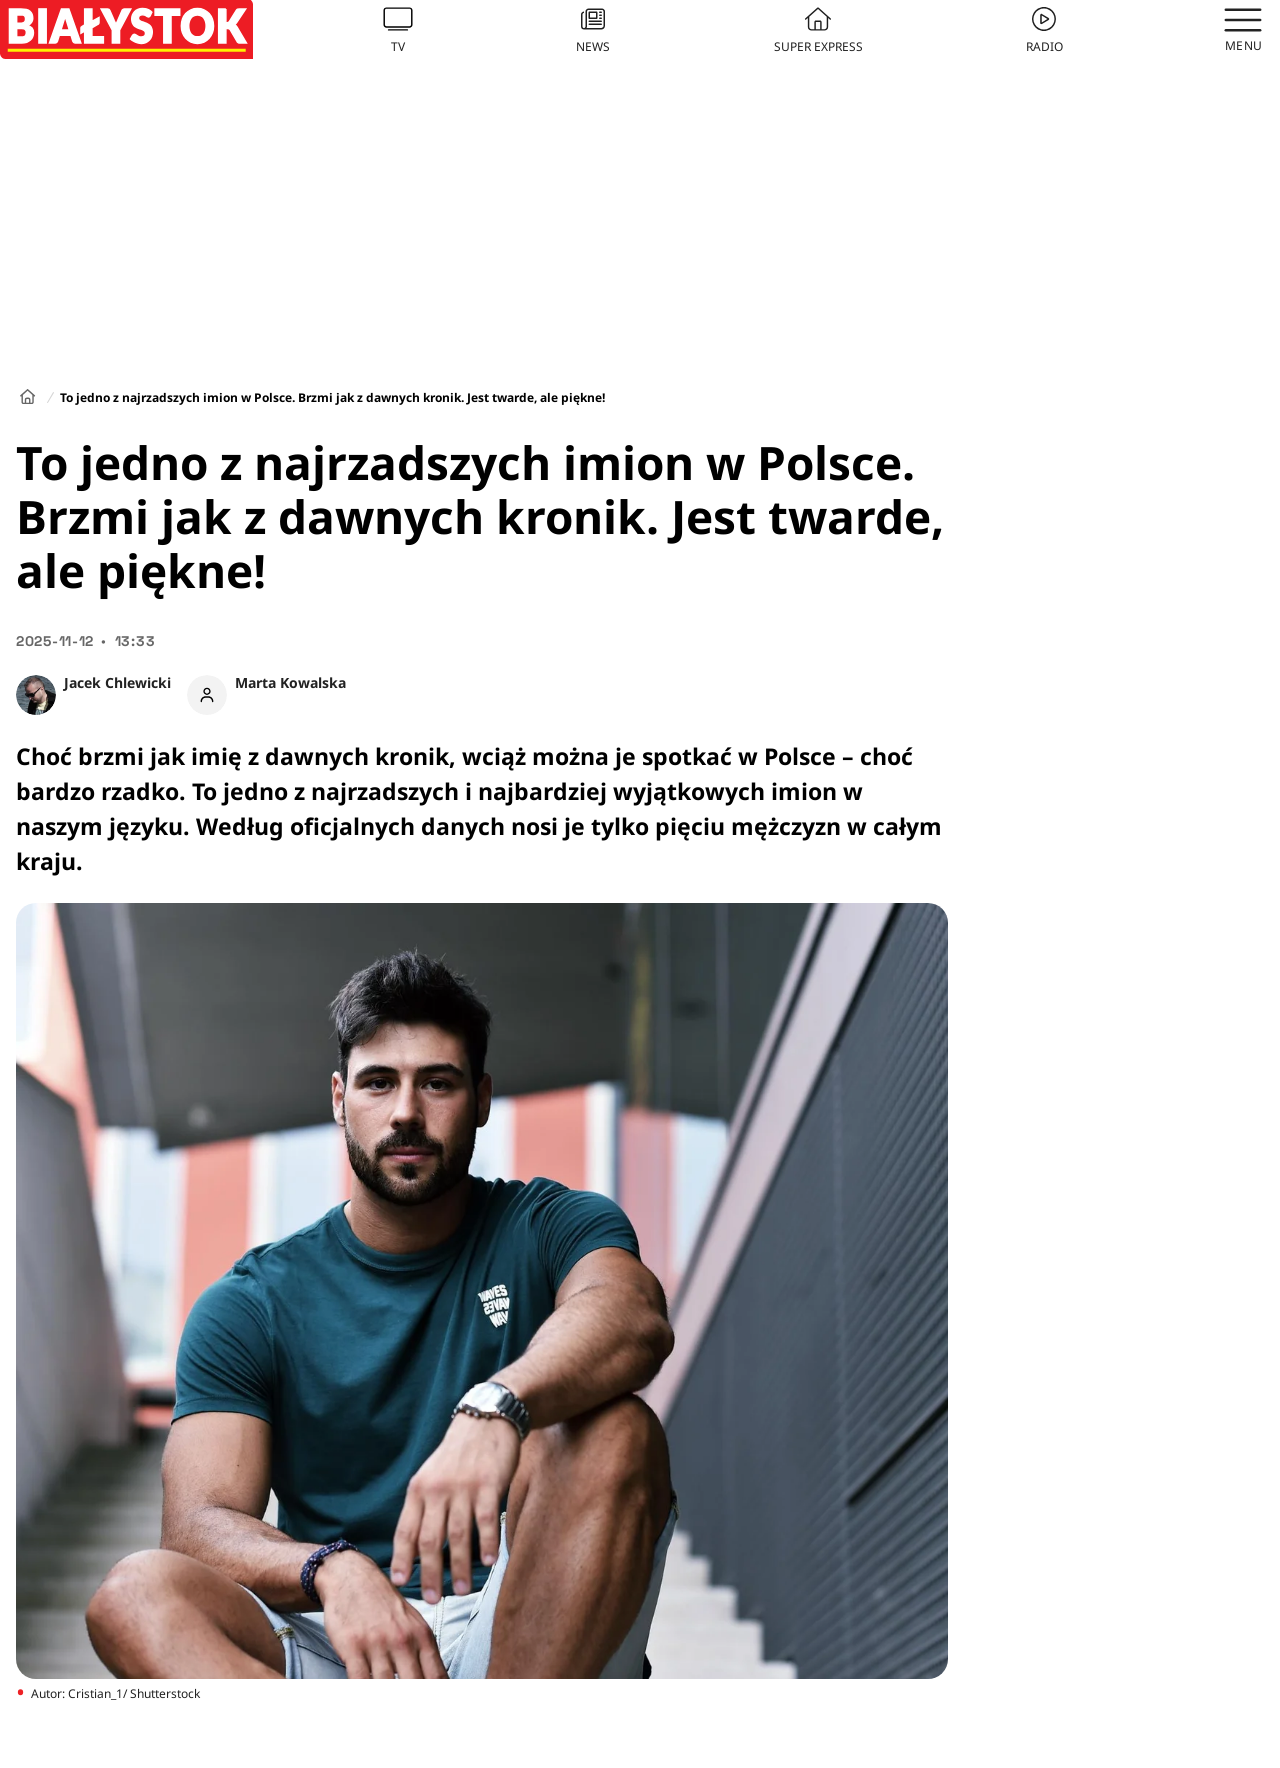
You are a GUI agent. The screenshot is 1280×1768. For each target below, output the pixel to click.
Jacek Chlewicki (117, 682)
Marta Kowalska (290, 682)
